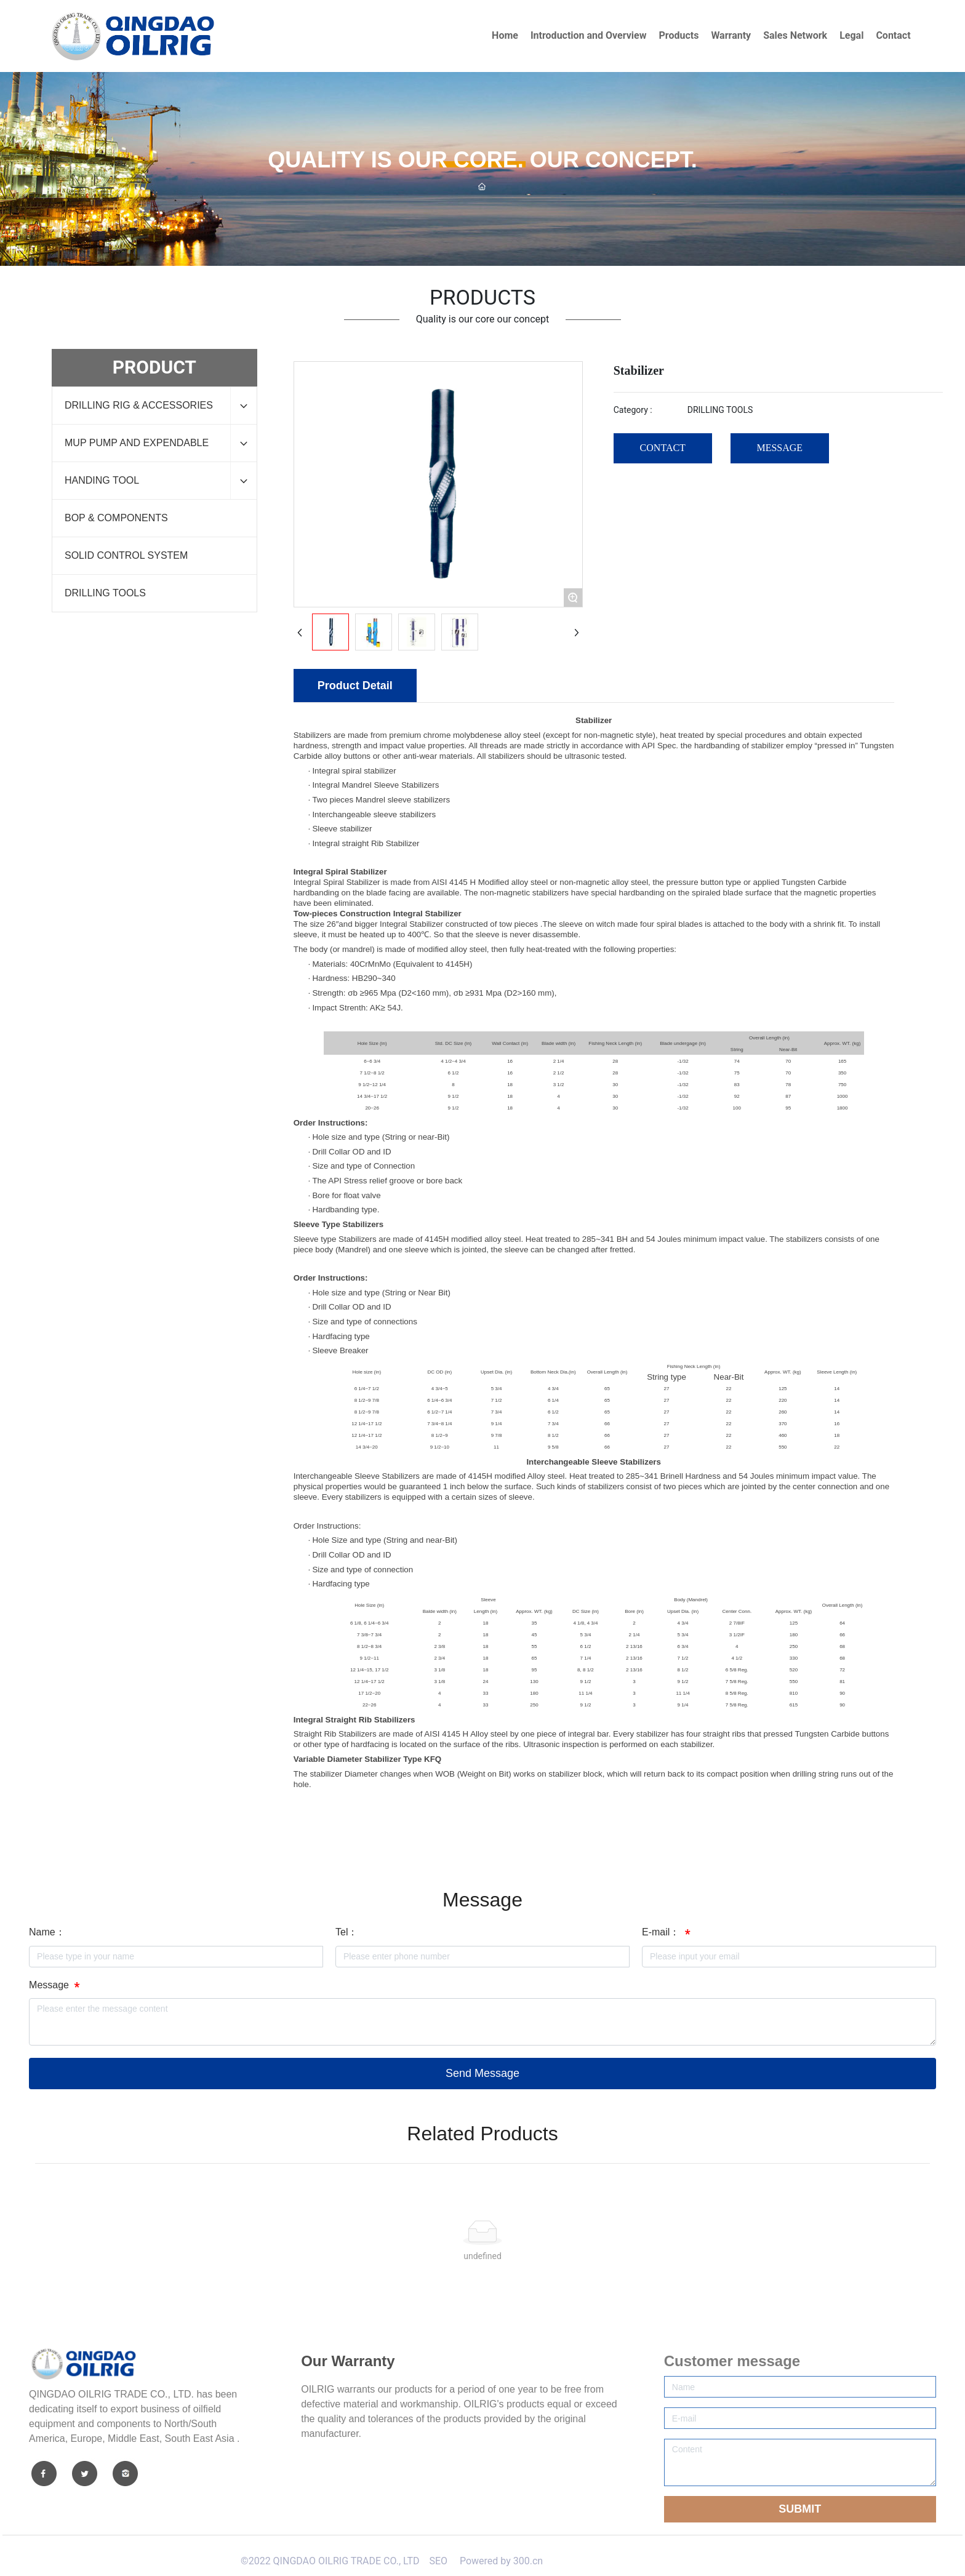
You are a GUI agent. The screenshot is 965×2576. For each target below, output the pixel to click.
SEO (438, 2561)
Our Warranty (347, 2361)
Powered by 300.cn (500, 2561)
